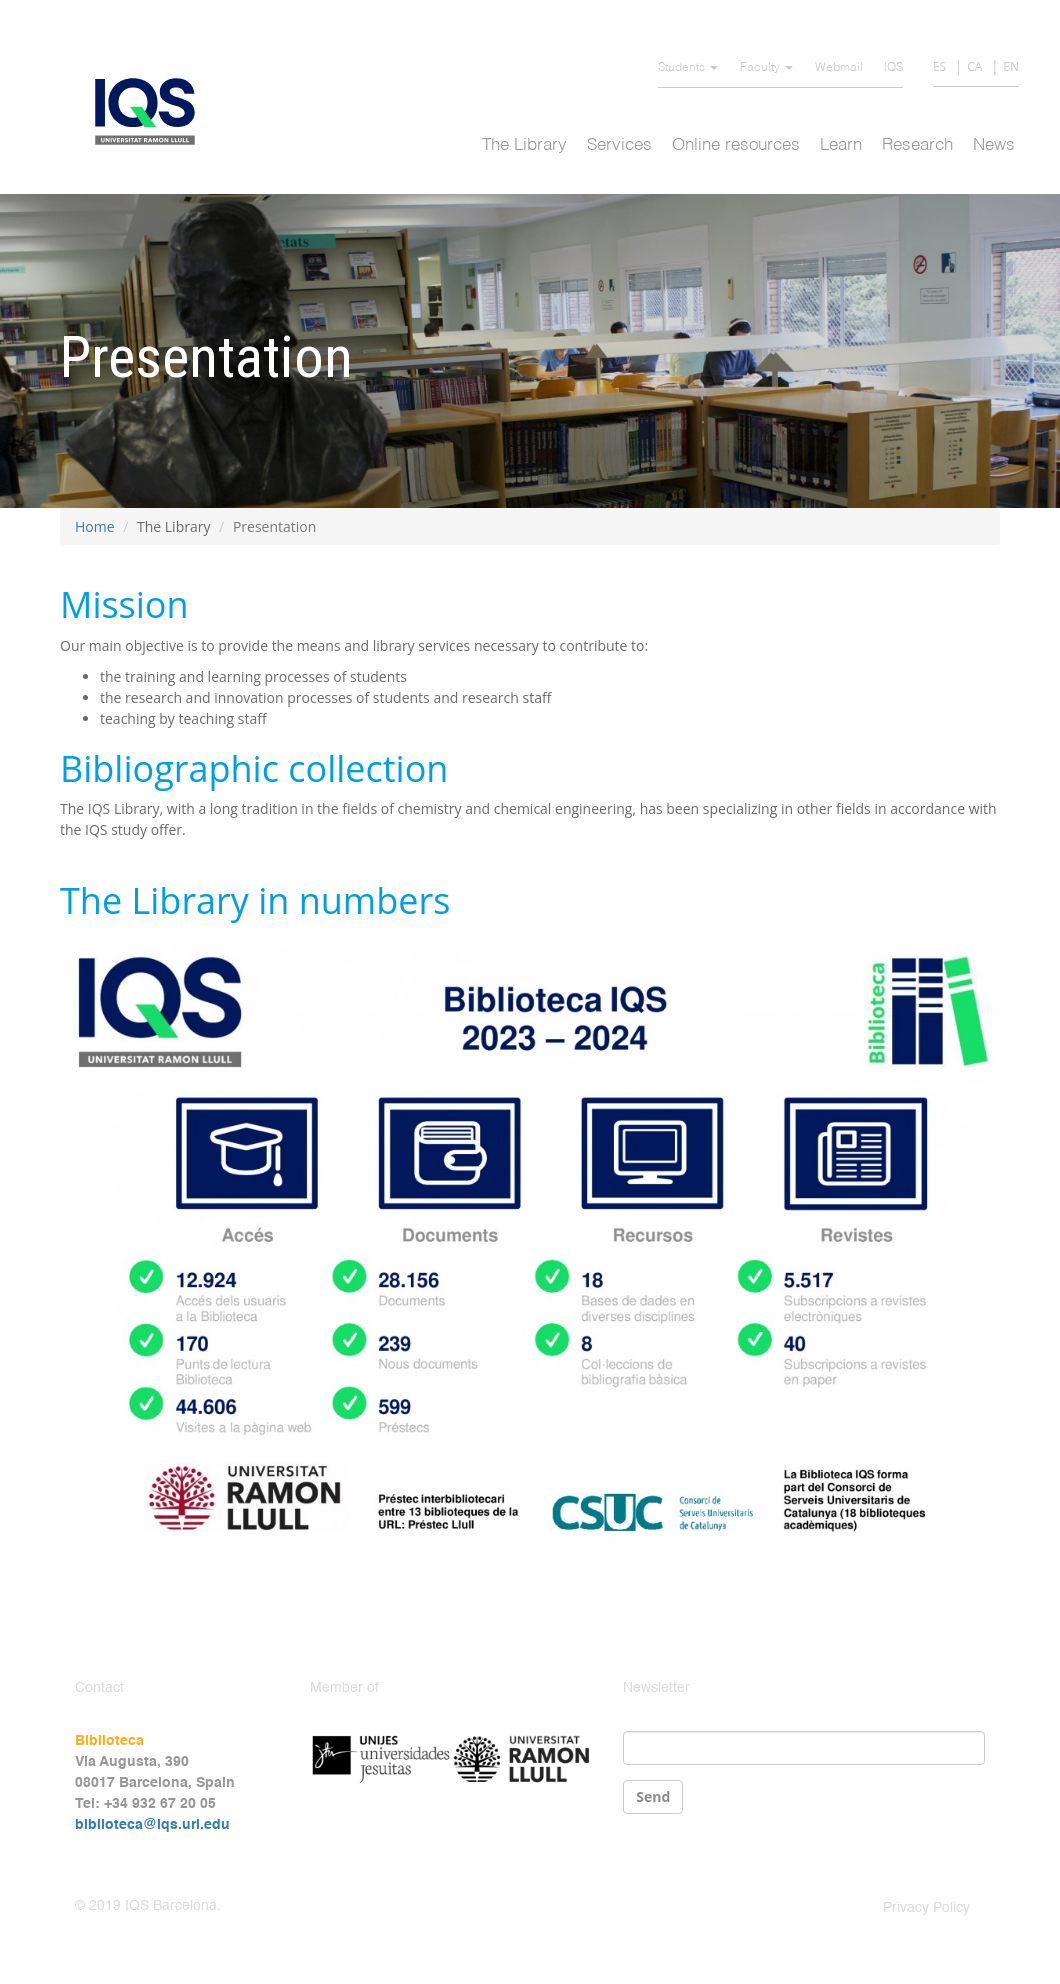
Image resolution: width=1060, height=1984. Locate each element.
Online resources (736, 145)
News (994, 145)
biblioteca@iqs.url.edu (152, 1825)
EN (1011, 66)
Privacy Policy (926, 1908)
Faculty (766, 68)
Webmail (839, 68)
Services (619, 145)
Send (653, 1796)
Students (688, 68)
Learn (841, 145)
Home (95, 526)
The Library (524, 145)
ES (939, 66)
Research (917, 145)
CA (974, 66)
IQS (893, 68)
